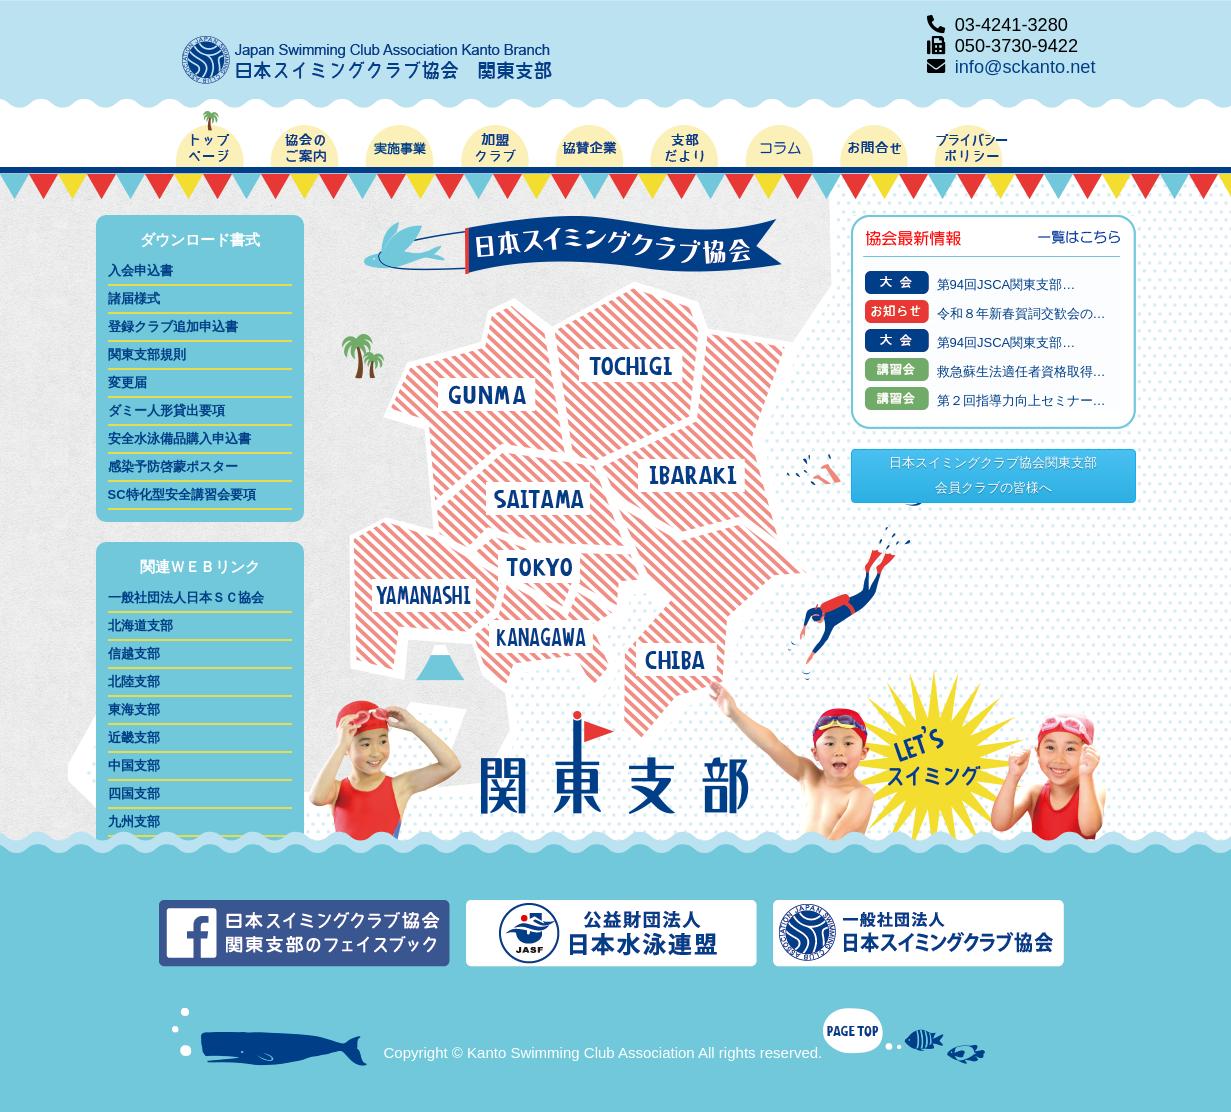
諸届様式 (134, 298)
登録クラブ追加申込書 (173, 326)
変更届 (127, 382)
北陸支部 (134, 681)
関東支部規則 (147, 354)
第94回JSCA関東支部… (1006, 284)
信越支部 (134, 653)
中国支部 (134, 765)
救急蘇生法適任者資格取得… (1021, 371)
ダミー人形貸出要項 (166, 410)
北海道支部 (140, 625)
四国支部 (134, 793)
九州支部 (134, 821)
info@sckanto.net (1025, 67)
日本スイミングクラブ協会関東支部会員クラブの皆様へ (993, 475)
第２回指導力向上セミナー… (1021, 400)
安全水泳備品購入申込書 (179, 438)
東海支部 (134, 709)
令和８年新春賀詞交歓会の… (1021, 313)
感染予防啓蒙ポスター (173, 466)
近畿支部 (134, 737)
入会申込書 (140, 270)
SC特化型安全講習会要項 (182, 494)
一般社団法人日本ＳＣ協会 (186, 597)
